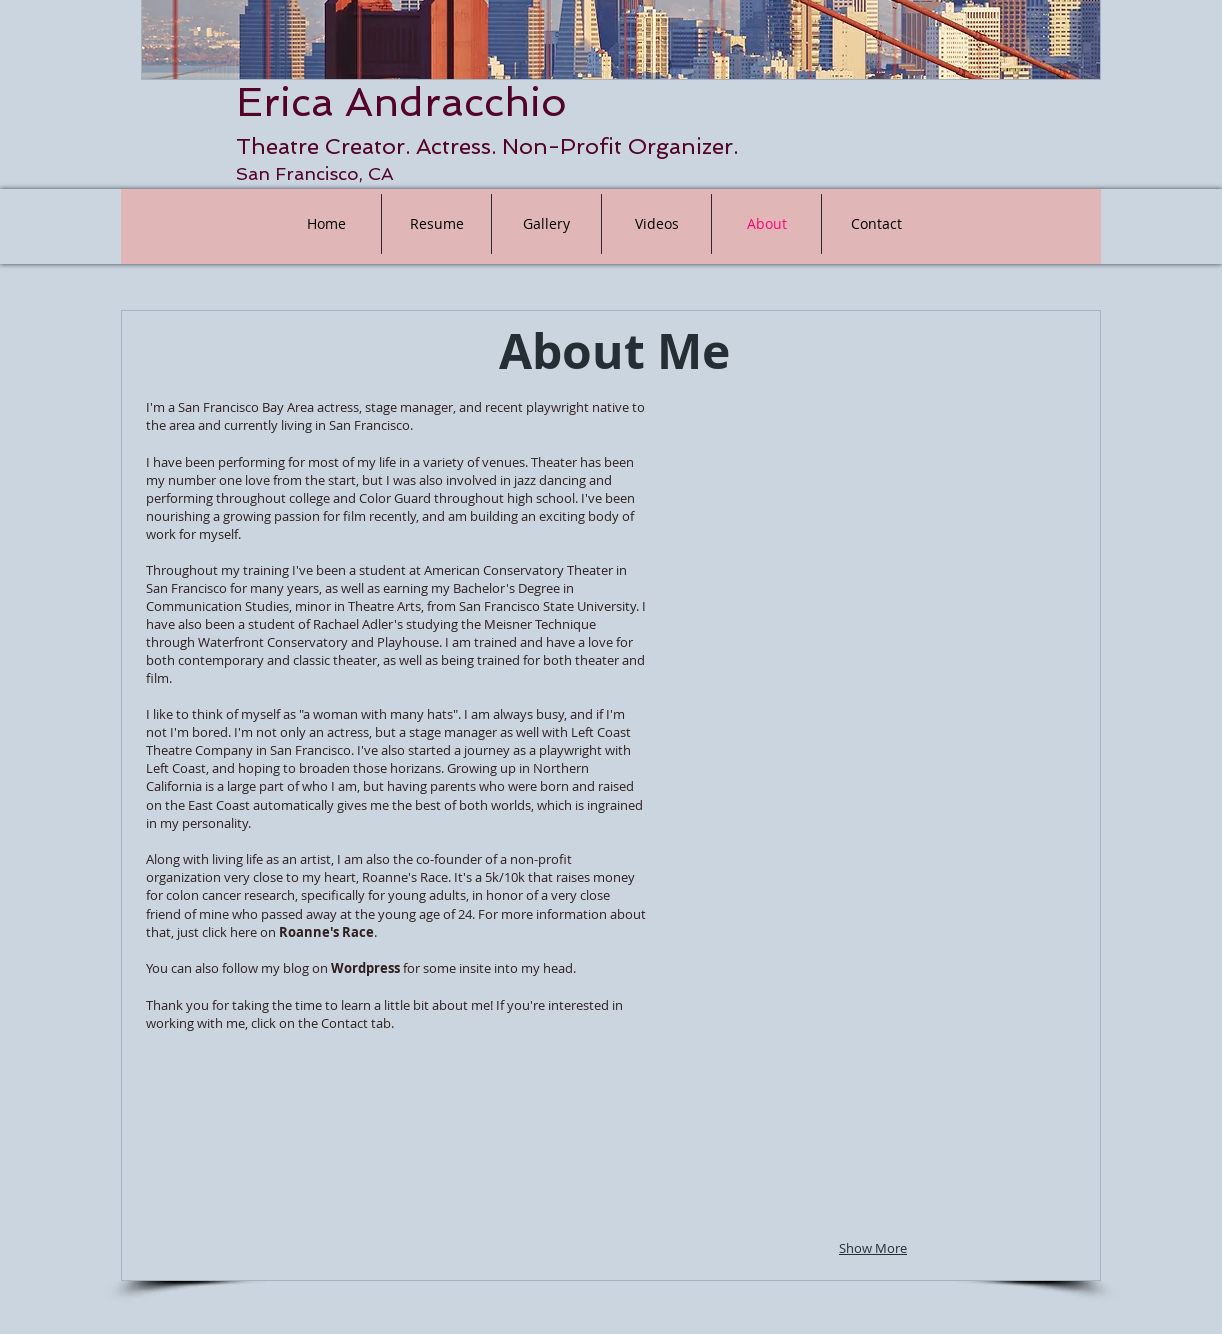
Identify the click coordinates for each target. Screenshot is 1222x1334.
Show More (873, 1248)
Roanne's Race (326, 932)
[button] (768, 490)
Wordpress (365, 968)
